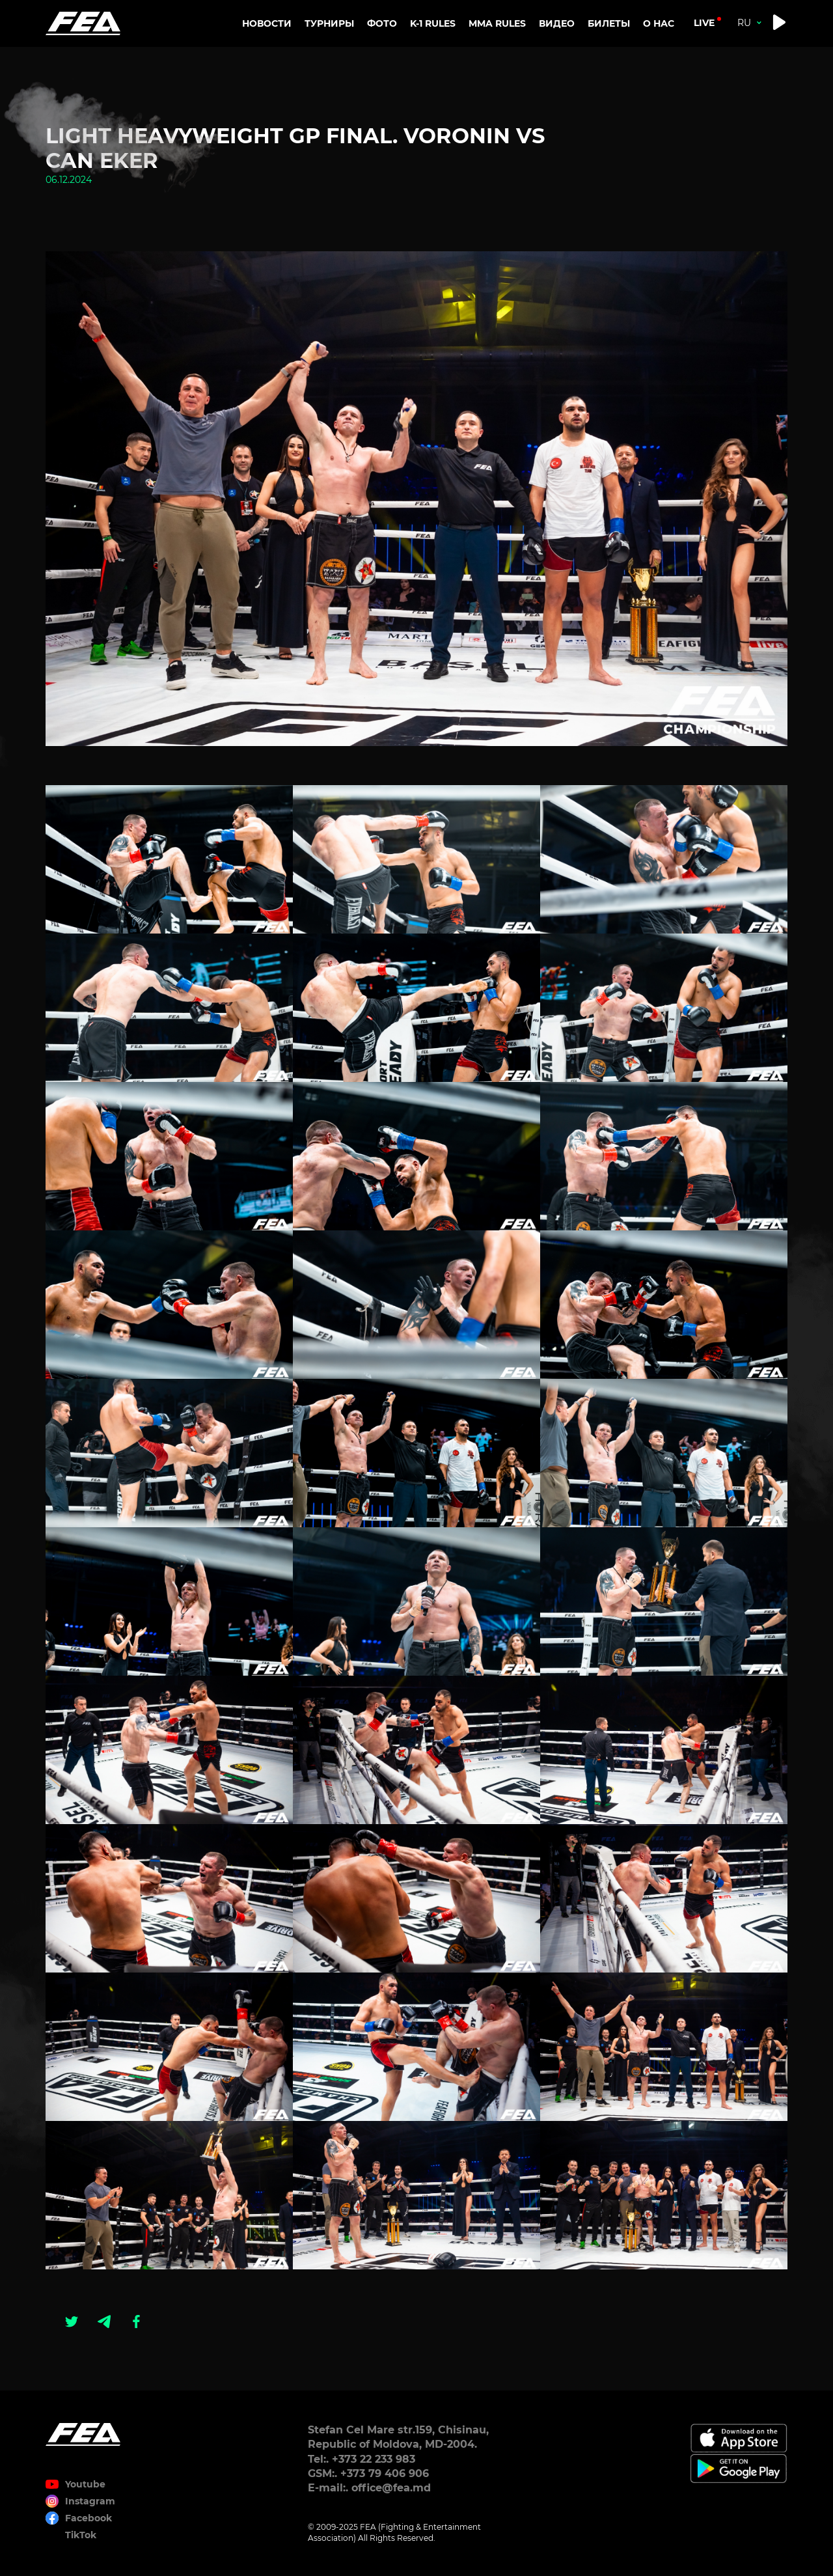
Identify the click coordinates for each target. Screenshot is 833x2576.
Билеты (609, 23)
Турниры (329, 23)
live (704, 23)
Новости (267, 23)
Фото (382, 23)
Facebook (88, 2518)
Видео (557, 23)
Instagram (90, 2501)
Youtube (85, 2484)
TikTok (80, 2535)
